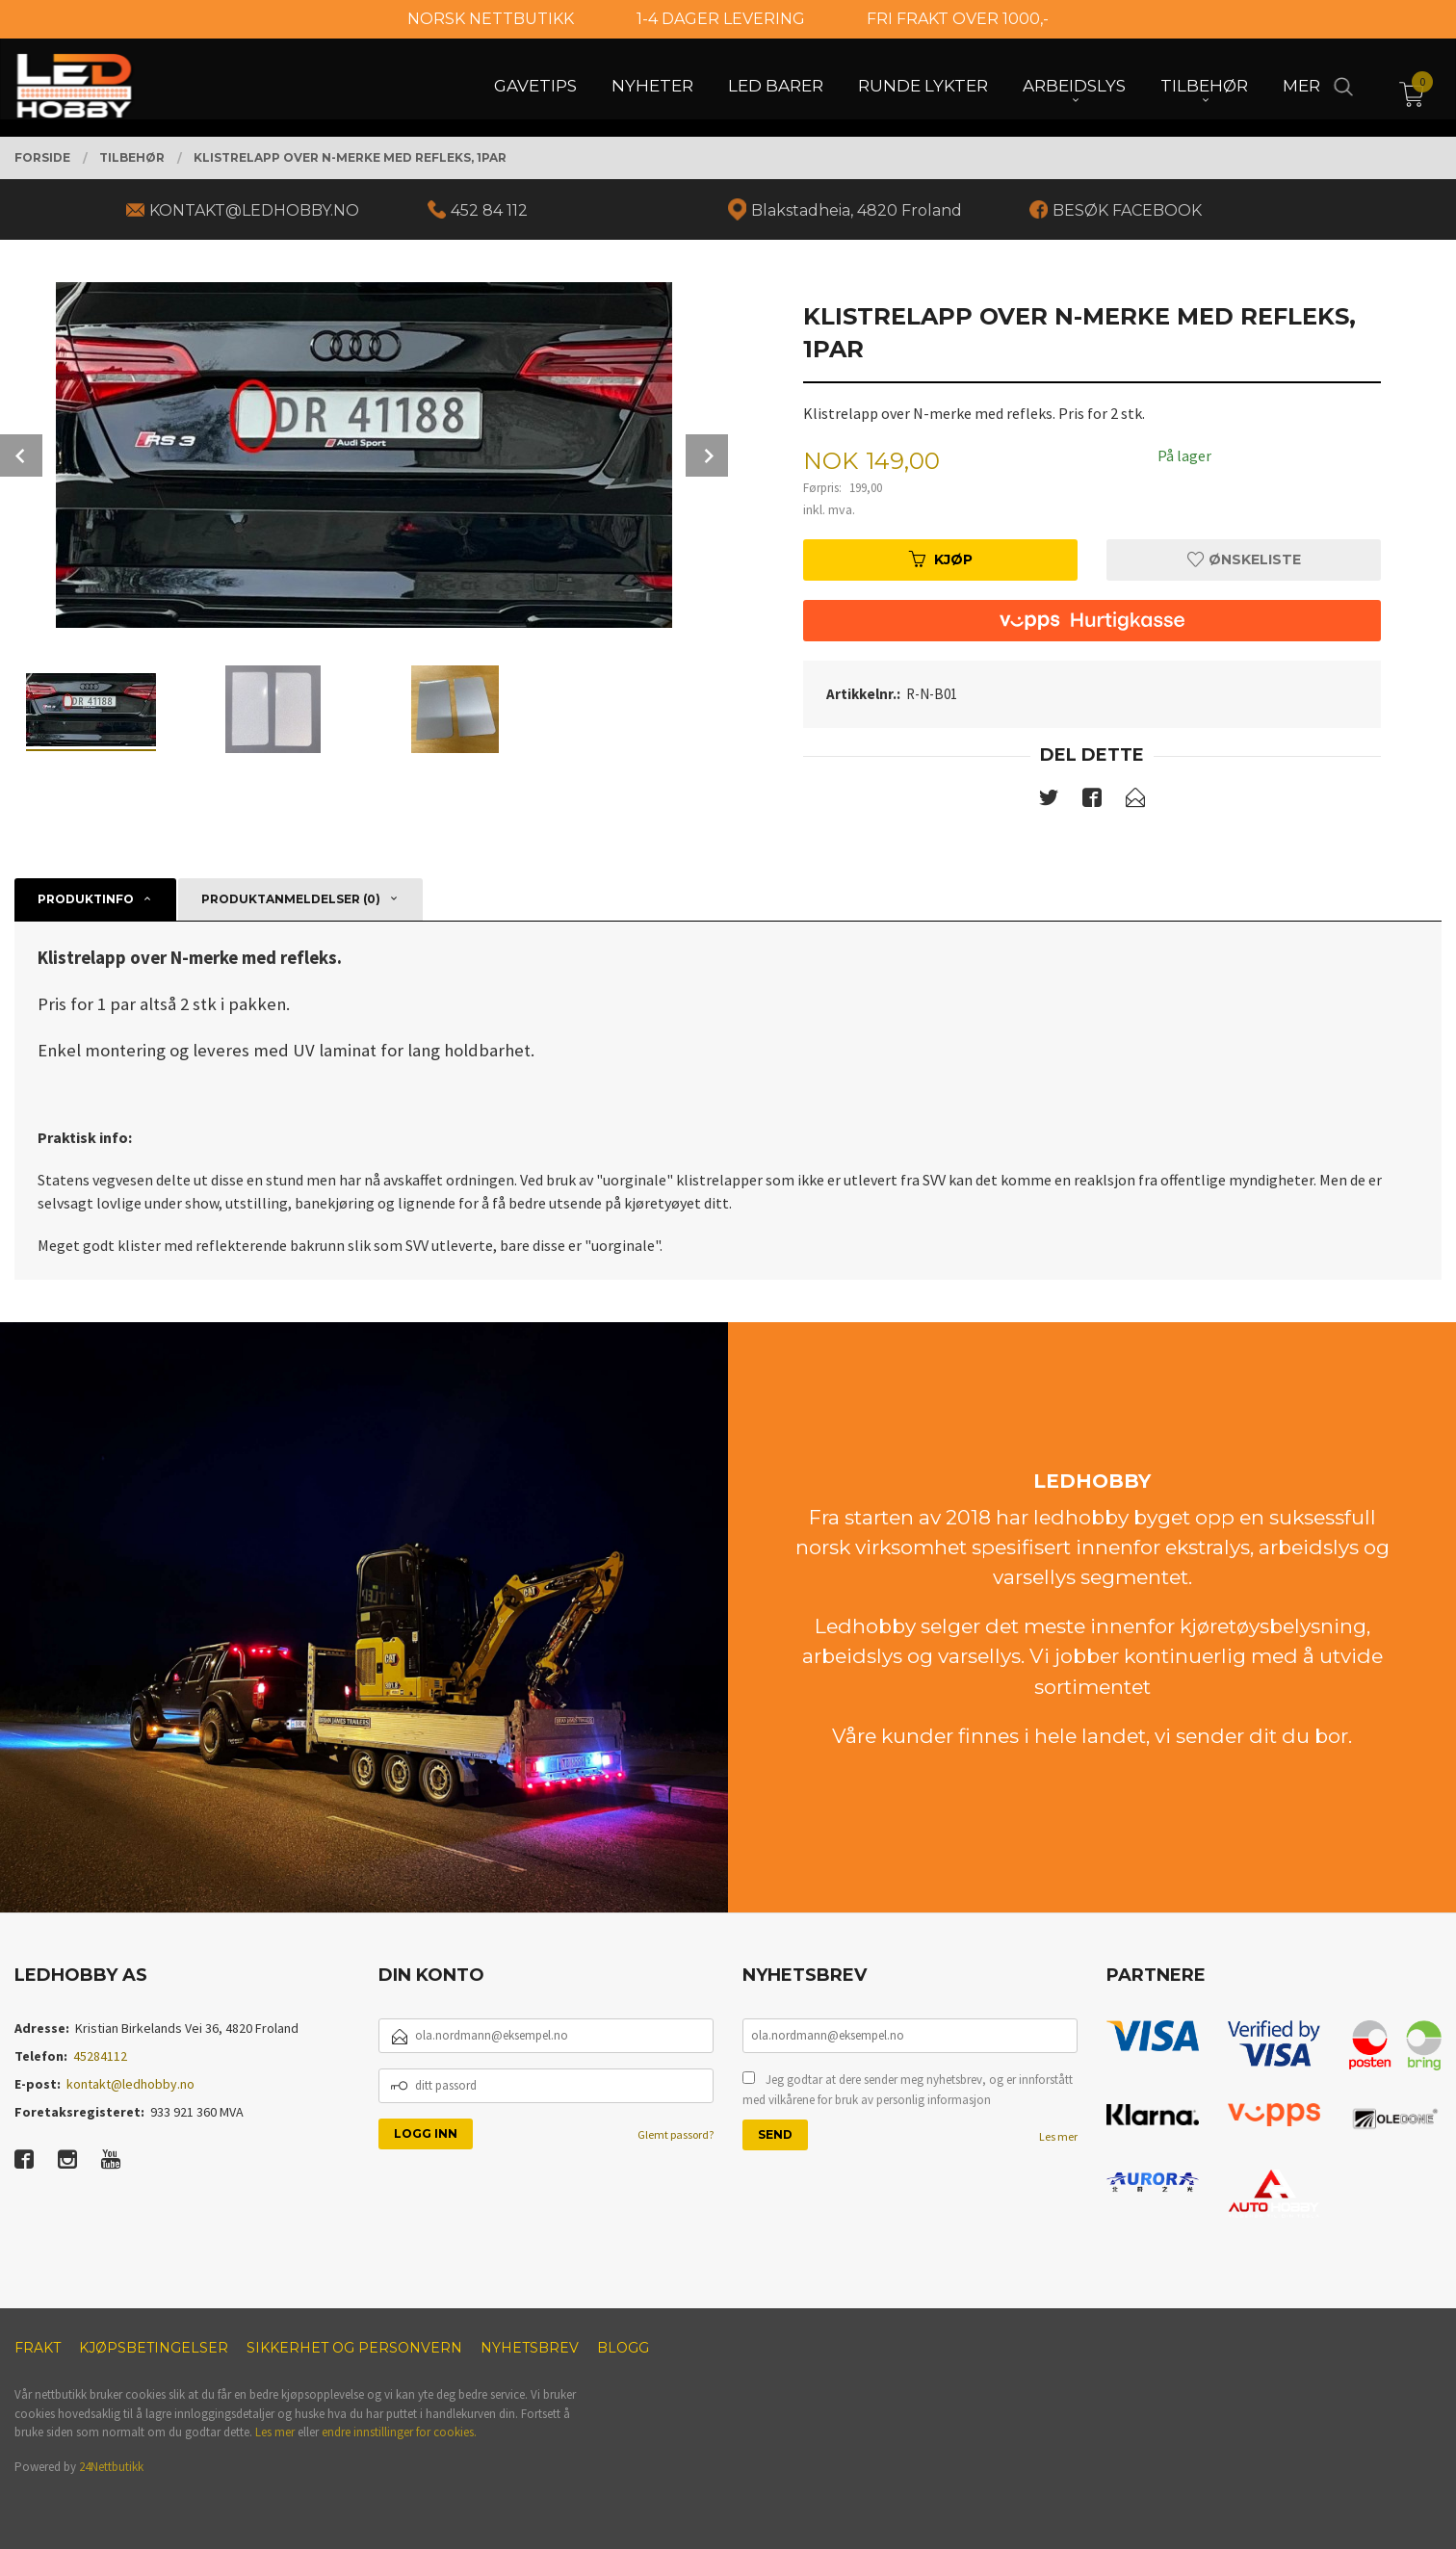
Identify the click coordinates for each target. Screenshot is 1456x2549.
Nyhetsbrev (530, 2347)
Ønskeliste (1244, 559)
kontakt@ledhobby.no (130, 2084)
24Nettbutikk (111, 2466)
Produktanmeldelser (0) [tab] (290, 899)
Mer (1301, 87)
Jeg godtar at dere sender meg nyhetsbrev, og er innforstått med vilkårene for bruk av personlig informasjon (907, 2090)
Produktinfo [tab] (86, 899)
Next (707, 455)
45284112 (100, 2056)
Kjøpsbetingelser (153, 2347)
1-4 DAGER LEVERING (721, 19)
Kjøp (941, 559)
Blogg (623, 2347)
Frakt (37, 2347)
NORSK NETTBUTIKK (490, 19)
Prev (21, 455)
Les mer (1058, 2136)
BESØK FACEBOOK (1127, 210)
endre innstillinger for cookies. (399, 2432)
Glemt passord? (675, 2134)
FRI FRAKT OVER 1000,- (958, 19)
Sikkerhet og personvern (354, 2347)
